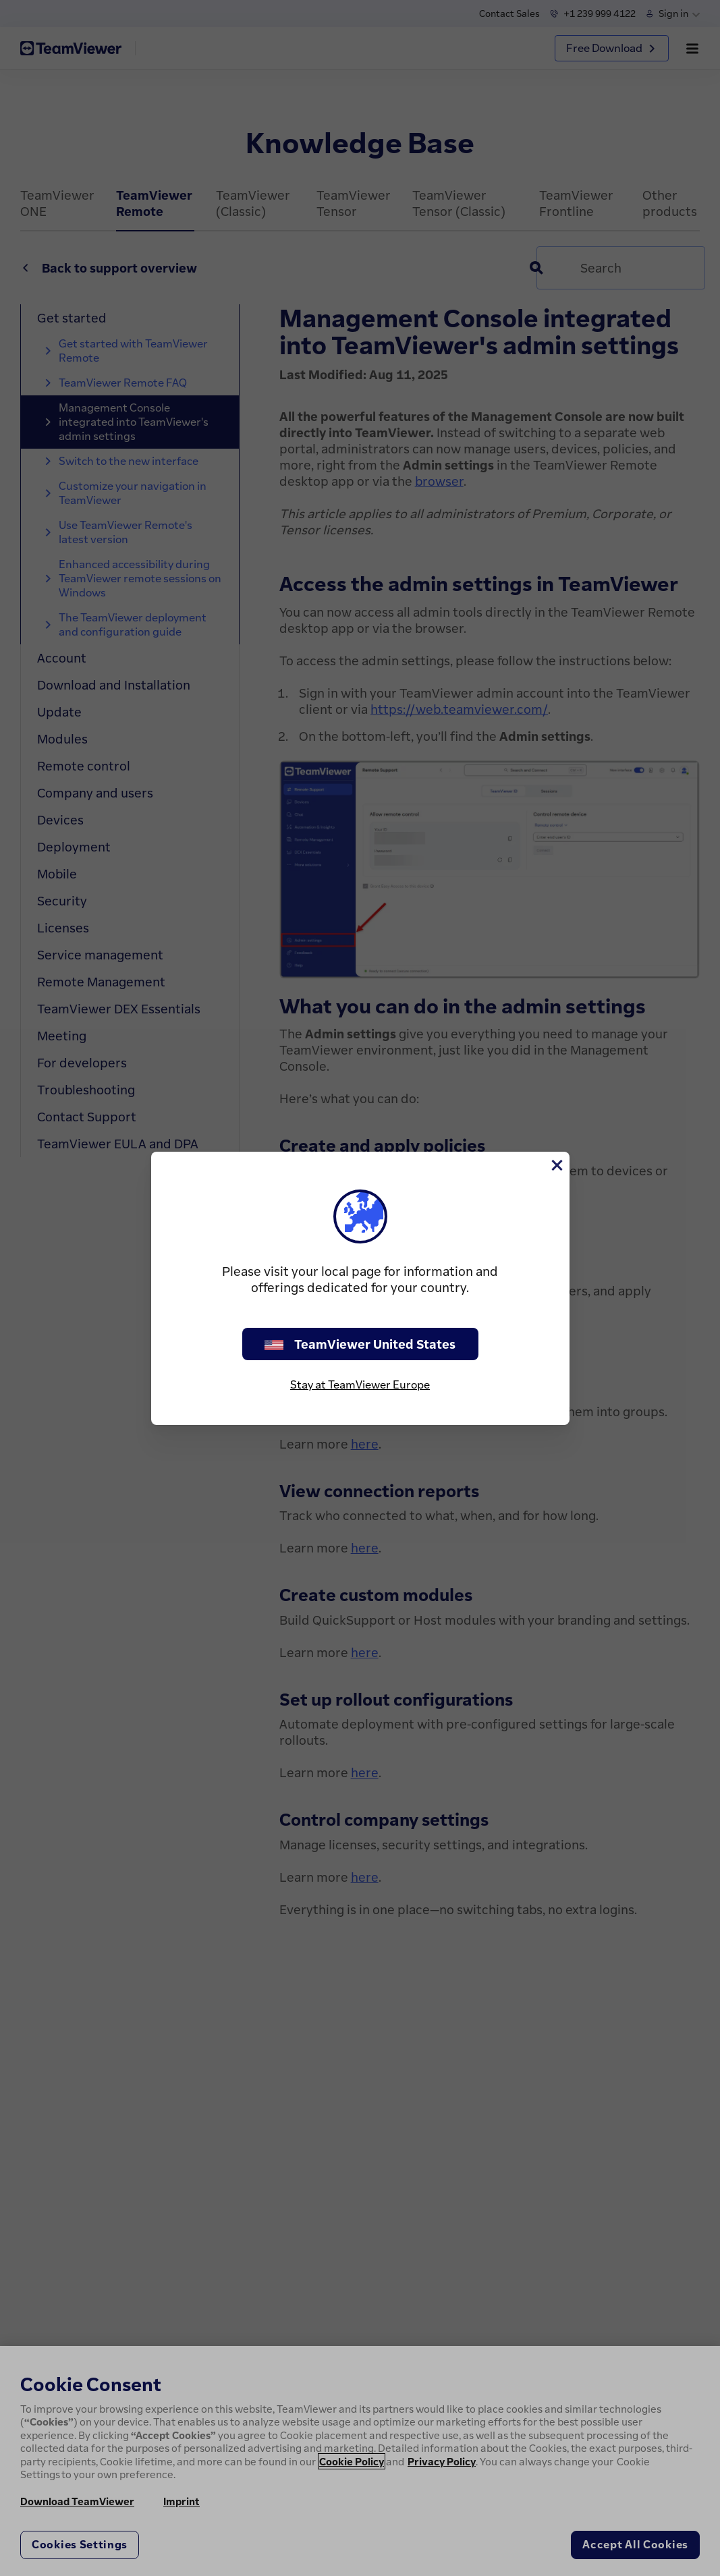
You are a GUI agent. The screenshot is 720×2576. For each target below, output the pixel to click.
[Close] (556, 1165)
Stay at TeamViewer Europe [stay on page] (360, 1384)
